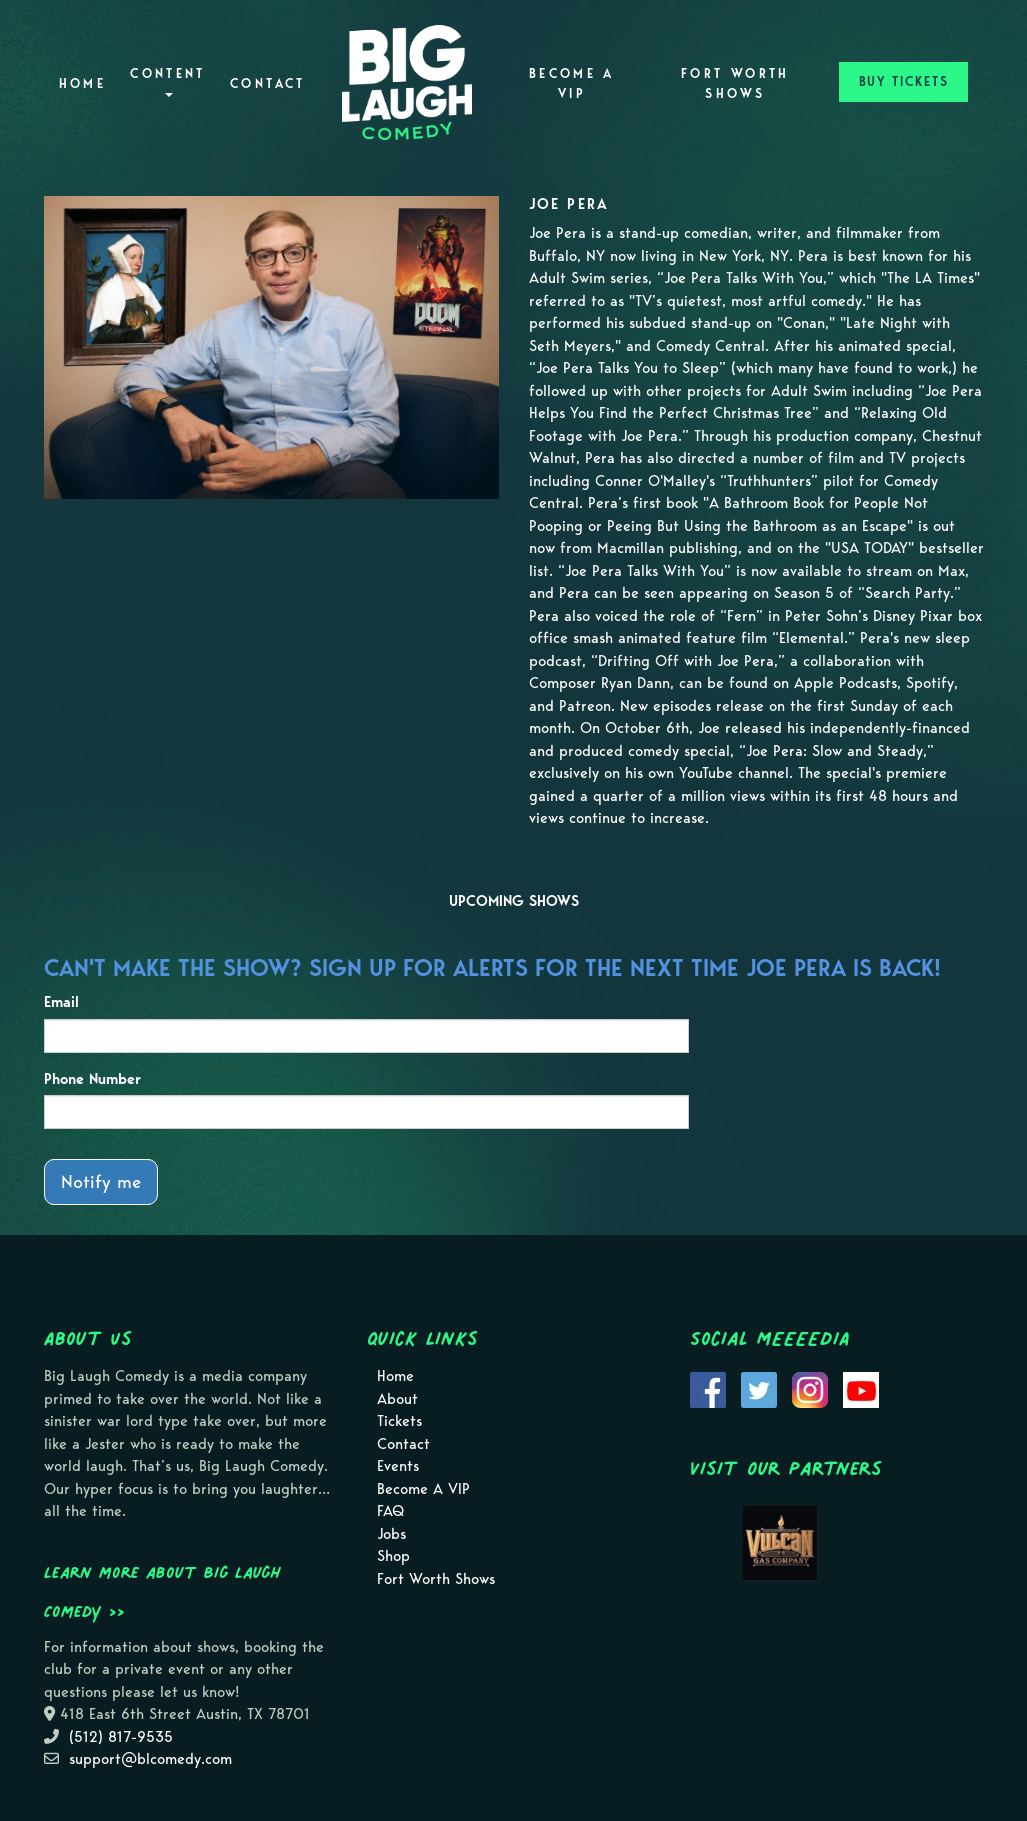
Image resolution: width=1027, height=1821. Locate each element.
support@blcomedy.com (150, 1759)
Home (82, 83)
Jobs (391, 1534)
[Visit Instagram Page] (810, 1389)
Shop (393, 1556)
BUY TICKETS (904, 81)
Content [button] (168, 81)
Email (61, 1002)
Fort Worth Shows (735, 83)
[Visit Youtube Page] (861, 1389)
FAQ (390, 1511)
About (397, 1399)
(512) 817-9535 (121, 1737)
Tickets (399, 1421)
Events (398, 1466)
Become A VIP (572, 83)
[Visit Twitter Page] (759, 1389)
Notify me (101, 1181)
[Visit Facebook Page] (708, 1389)
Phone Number (92, 1079)
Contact (268, 83)
